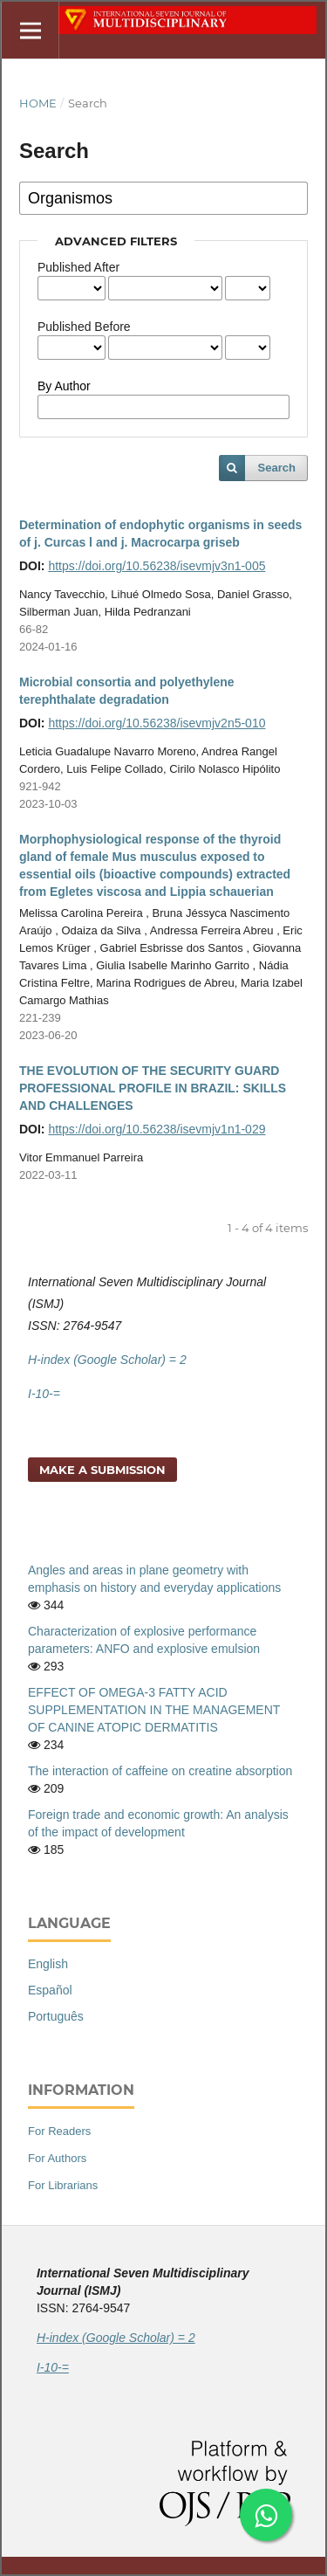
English (48, 1964)
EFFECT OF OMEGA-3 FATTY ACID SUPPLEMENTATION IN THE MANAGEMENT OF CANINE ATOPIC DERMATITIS (154, 1709)
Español (50, 1990)
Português (56, 2016)
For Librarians (63, 2185)
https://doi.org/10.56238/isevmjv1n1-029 (156, 1129)
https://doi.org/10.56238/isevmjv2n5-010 (156, 723)
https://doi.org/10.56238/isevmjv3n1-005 (156, 566)
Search (277, 467)
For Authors (57, 2158)
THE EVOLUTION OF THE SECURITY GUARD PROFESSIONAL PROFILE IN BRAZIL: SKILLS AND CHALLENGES (152, 1088)
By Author (64, 386)
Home (38, 103)
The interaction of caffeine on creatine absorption (160, 1771)
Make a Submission (102, 1470)
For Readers (59, 2131)
